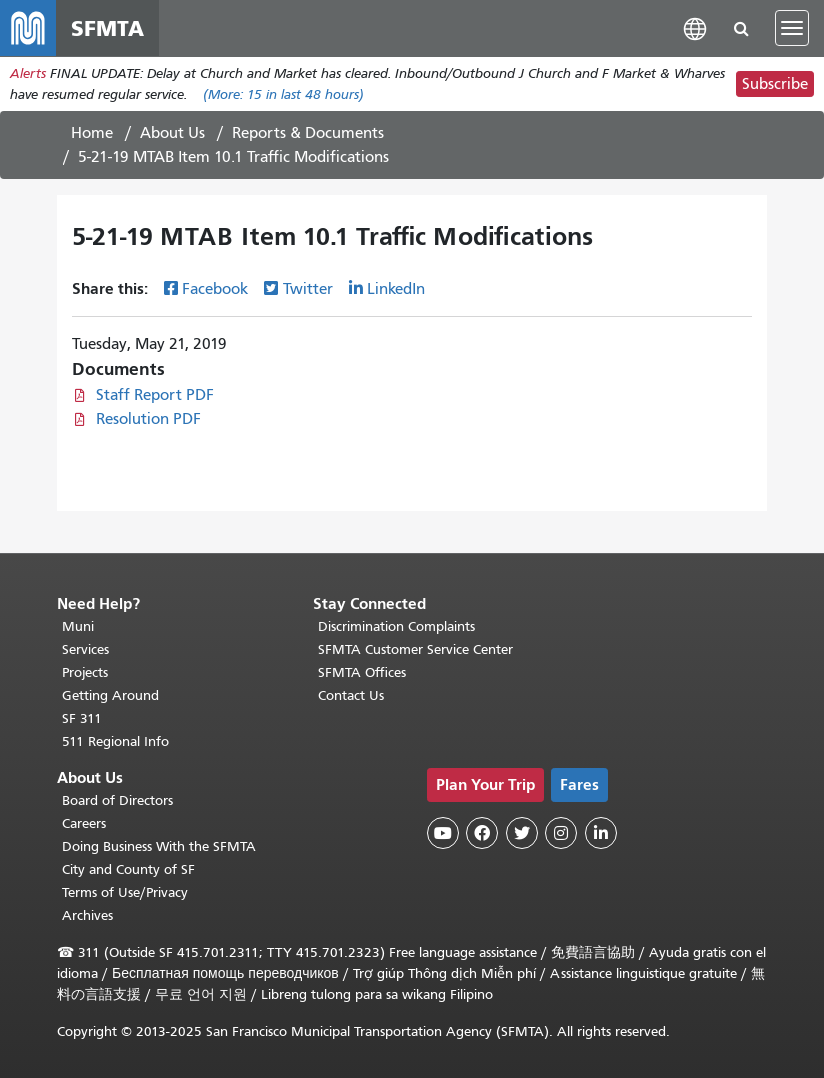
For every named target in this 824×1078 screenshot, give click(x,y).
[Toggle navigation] (792, 28)
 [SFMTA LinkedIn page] (601, 833)
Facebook (215, 289)
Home (92, 133)
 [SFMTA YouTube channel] (443, 833)
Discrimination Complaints (396, 626)
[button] (695, 27)
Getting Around (110, 695)
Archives (87, 915)
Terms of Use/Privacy (125, 892)
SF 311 (82, 718)
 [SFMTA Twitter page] (522, 833)
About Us (172, 133)
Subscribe (775, 84)
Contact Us (351, 695)
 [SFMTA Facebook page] (482, 833)
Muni (78, 626)
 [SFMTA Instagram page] (561, 833)
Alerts (28, 73)
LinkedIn (396, 289)
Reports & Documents (308, 133)
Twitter (308, 289)
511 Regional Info (115, 741)
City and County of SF (128, 869)
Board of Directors (117, 800)
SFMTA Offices (362, 672)
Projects (85, 672)
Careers (84, 823)
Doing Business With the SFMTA (159, 846)
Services (85, 649)
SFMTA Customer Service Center (415, 649)
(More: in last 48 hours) (283, 94)
